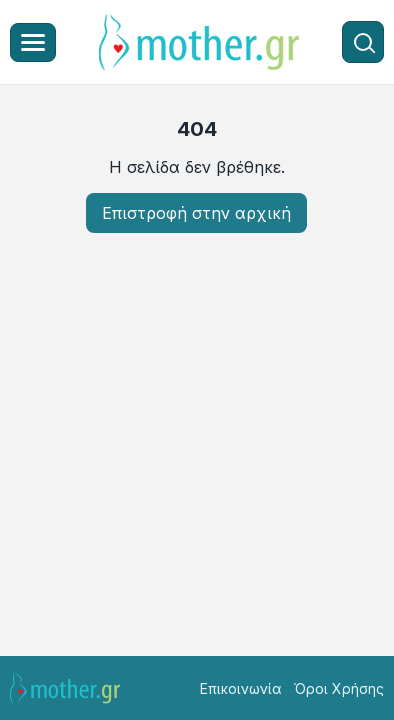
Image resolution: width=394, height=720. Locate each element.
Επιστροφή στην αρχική (196, 213)
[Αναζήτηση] (363, 42)
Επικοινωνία (241, 688)
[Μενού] (33, 42)
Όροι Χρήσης (339, 688)
